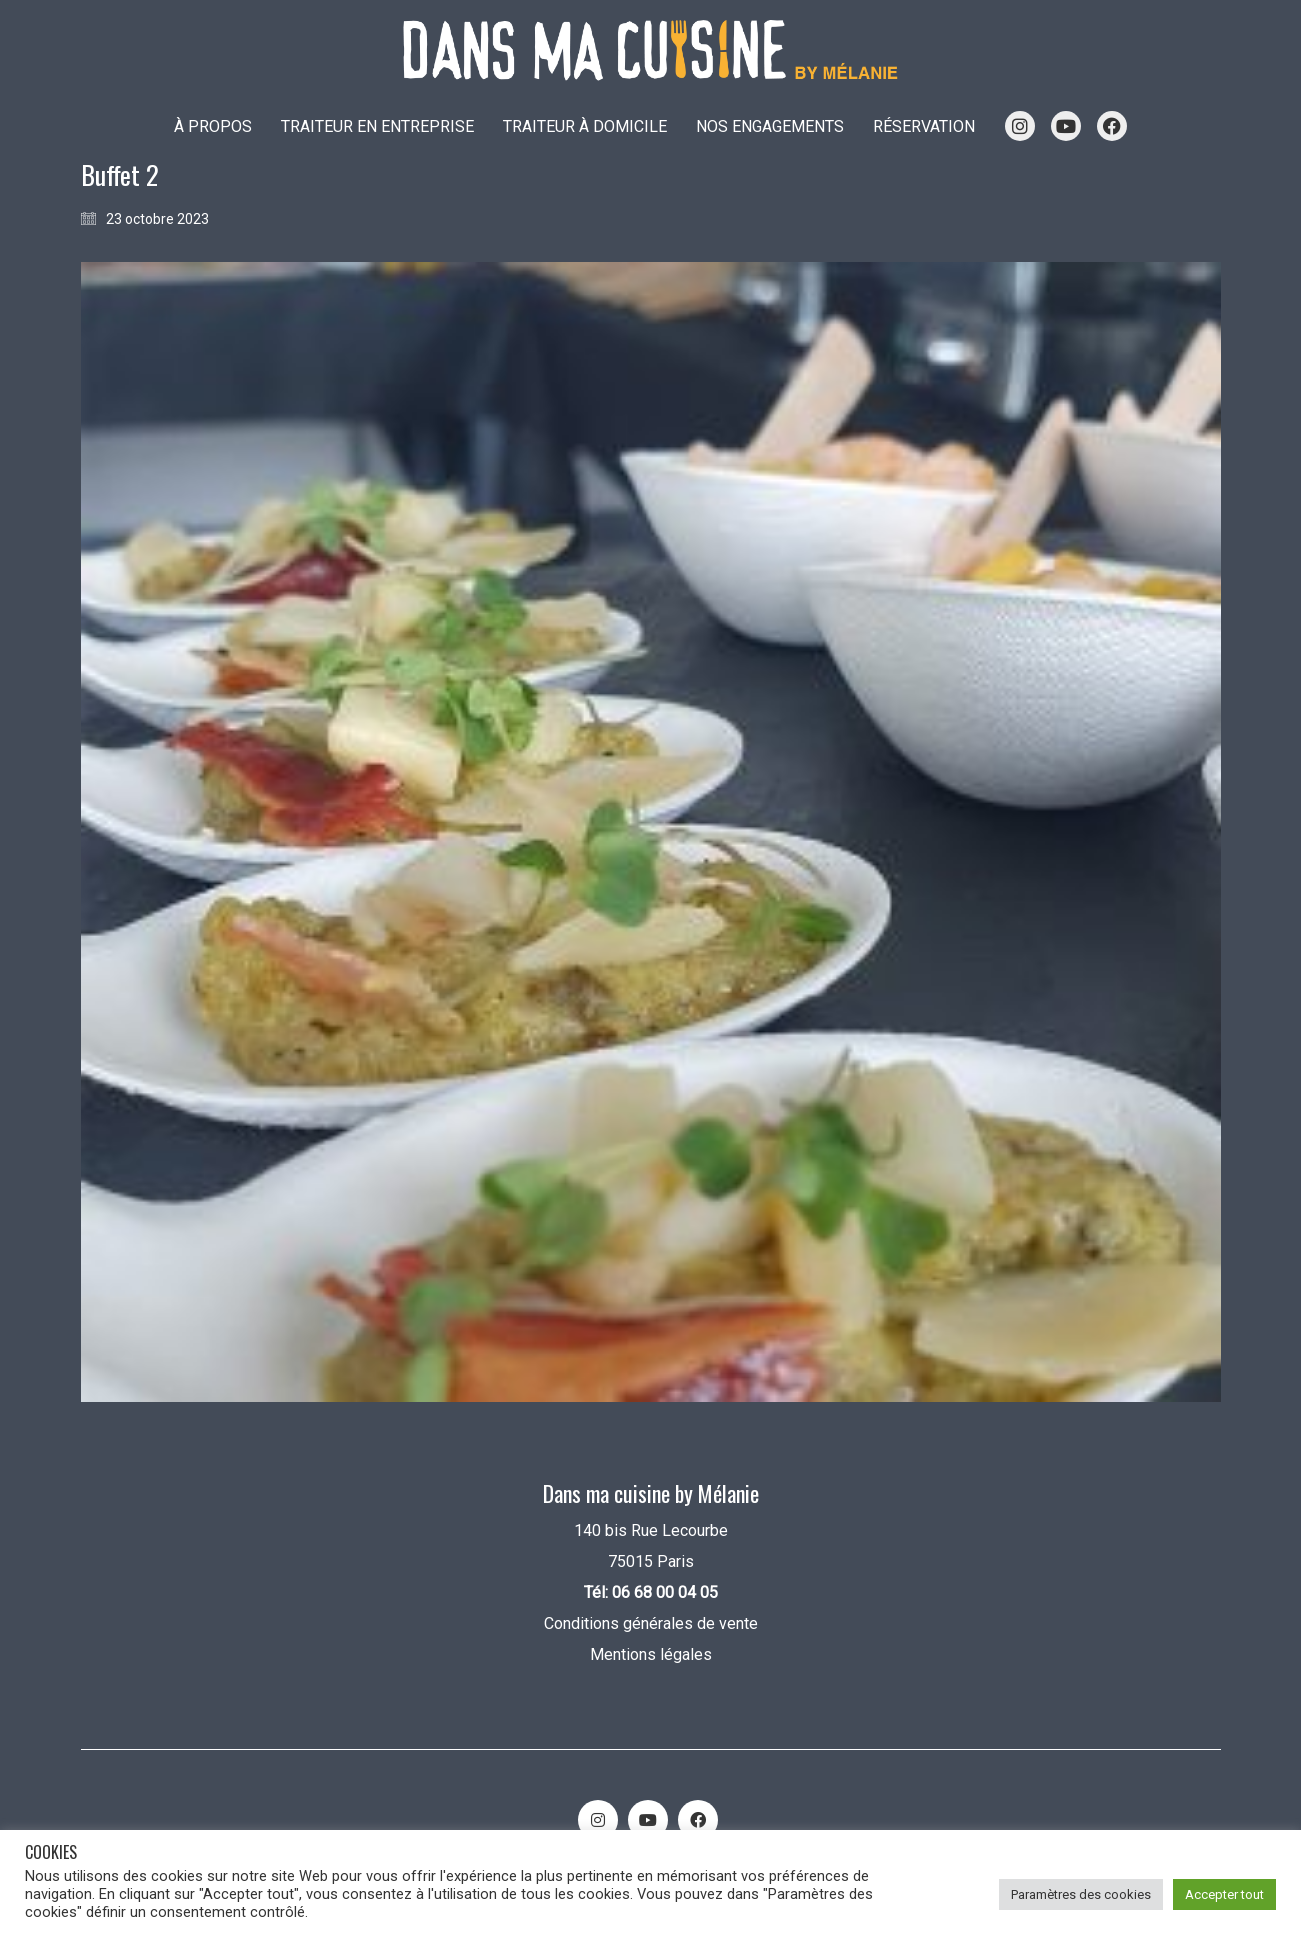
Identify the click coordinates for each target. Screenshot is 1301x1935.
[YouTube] (648, 1820)
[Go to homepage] (651, 50)
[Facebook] (698, 1820)
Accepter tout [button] (1224, 1894)
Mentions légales (651, 1654)
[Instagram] (598, 1820)
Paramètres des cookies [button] (1081, 1894)
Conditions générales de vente (651, 1623)
